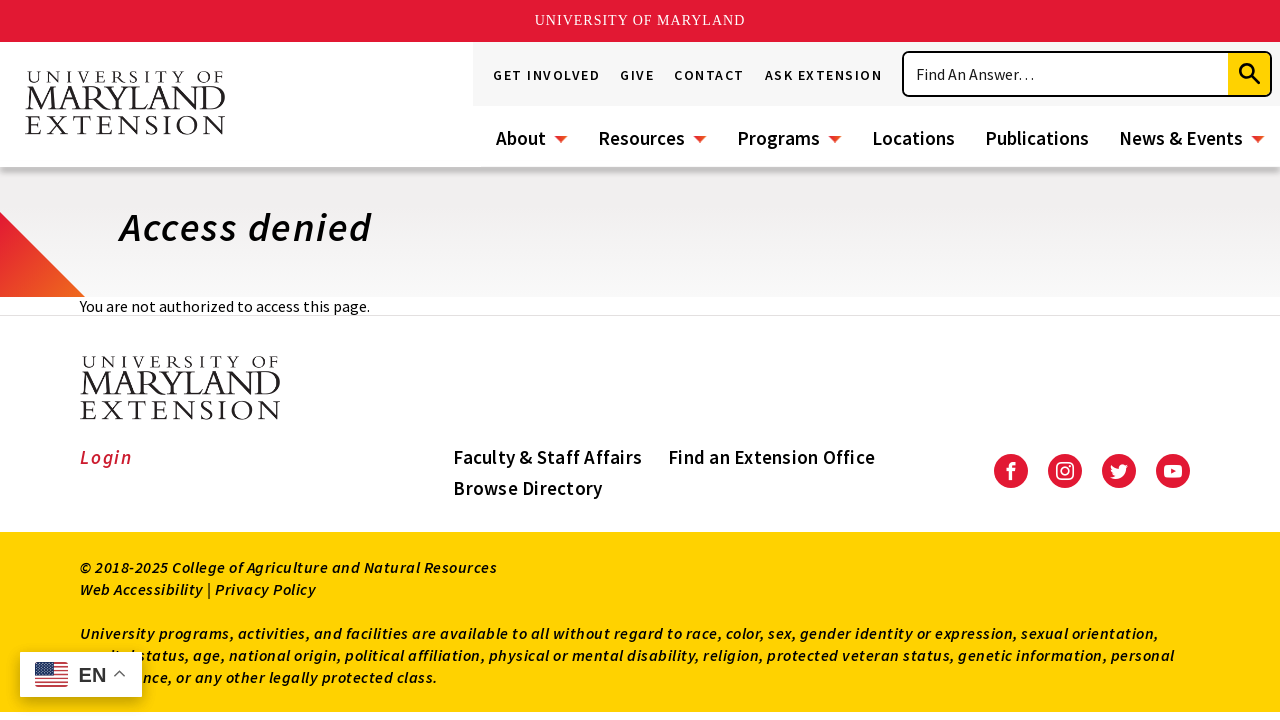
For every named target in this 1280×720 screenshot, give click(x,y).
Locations (913, 138)
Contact (709, 75)
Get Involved (546, 75)
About (521, 138)
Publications (1037, 138)
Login (106, 457)
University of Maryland (640, 20)
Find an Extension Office (771, 457)
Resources (641, 138)
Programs (778, 138)
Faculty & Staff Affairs (547, 457)
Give (637, 75)
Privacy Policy (265, 589)
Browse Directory (527, 488)
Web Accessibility (142, 589)
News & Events (1181, 138)
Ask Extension (824, 75)
